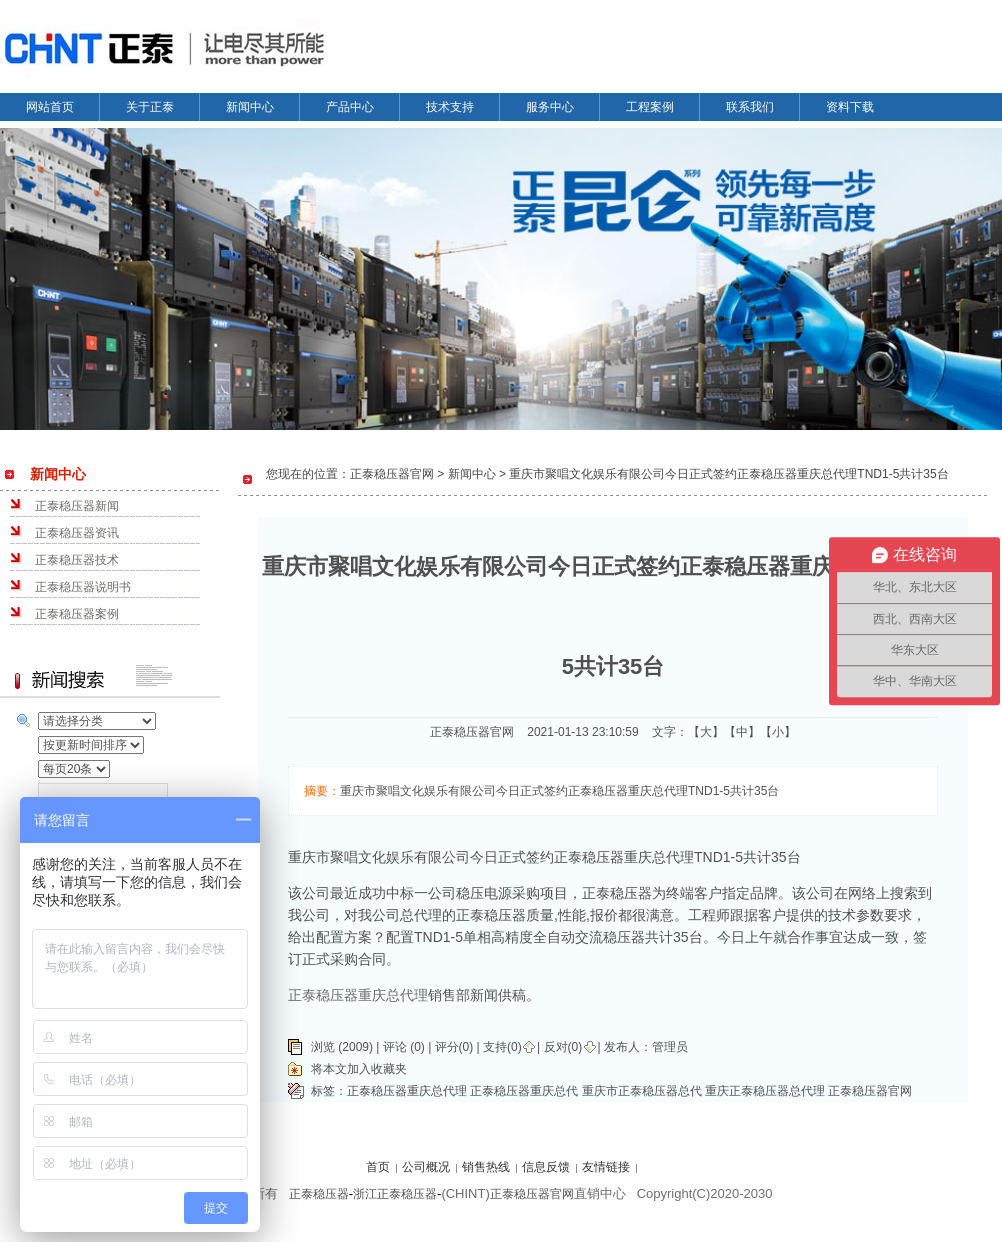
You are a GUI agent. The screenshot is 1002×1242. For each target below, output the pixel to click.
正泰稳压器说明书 (83, 587)
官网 (562, 1194)
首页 (378, 1167)
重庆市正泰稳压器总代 (642, 1091)
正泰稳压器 (319, 1194)
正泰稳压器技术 (77, 560)
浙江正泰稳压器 (395, 1194)
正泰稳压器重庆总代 (524, 1091)
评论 (395, 1047)
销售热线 (486, 1167)
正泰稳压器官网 (870, 1091)
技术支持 (450, 107)
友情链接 (606, 1167)
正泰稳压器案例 (77, 614)
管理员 (670, 1047)
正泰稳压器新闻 (77, 506)
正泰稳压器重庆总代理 (407, 1091)
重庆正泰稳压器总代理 (765, 1091)
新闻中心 (250, 107)
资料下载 (850, 107)
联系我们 (750, 107)
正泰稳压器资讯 (77, 533)
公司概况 (426, 1167)
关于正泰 (150, 107)
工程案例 (650, 107)
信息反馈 (546, 1167)
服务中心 (550, 107)
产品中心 (350, 107)
